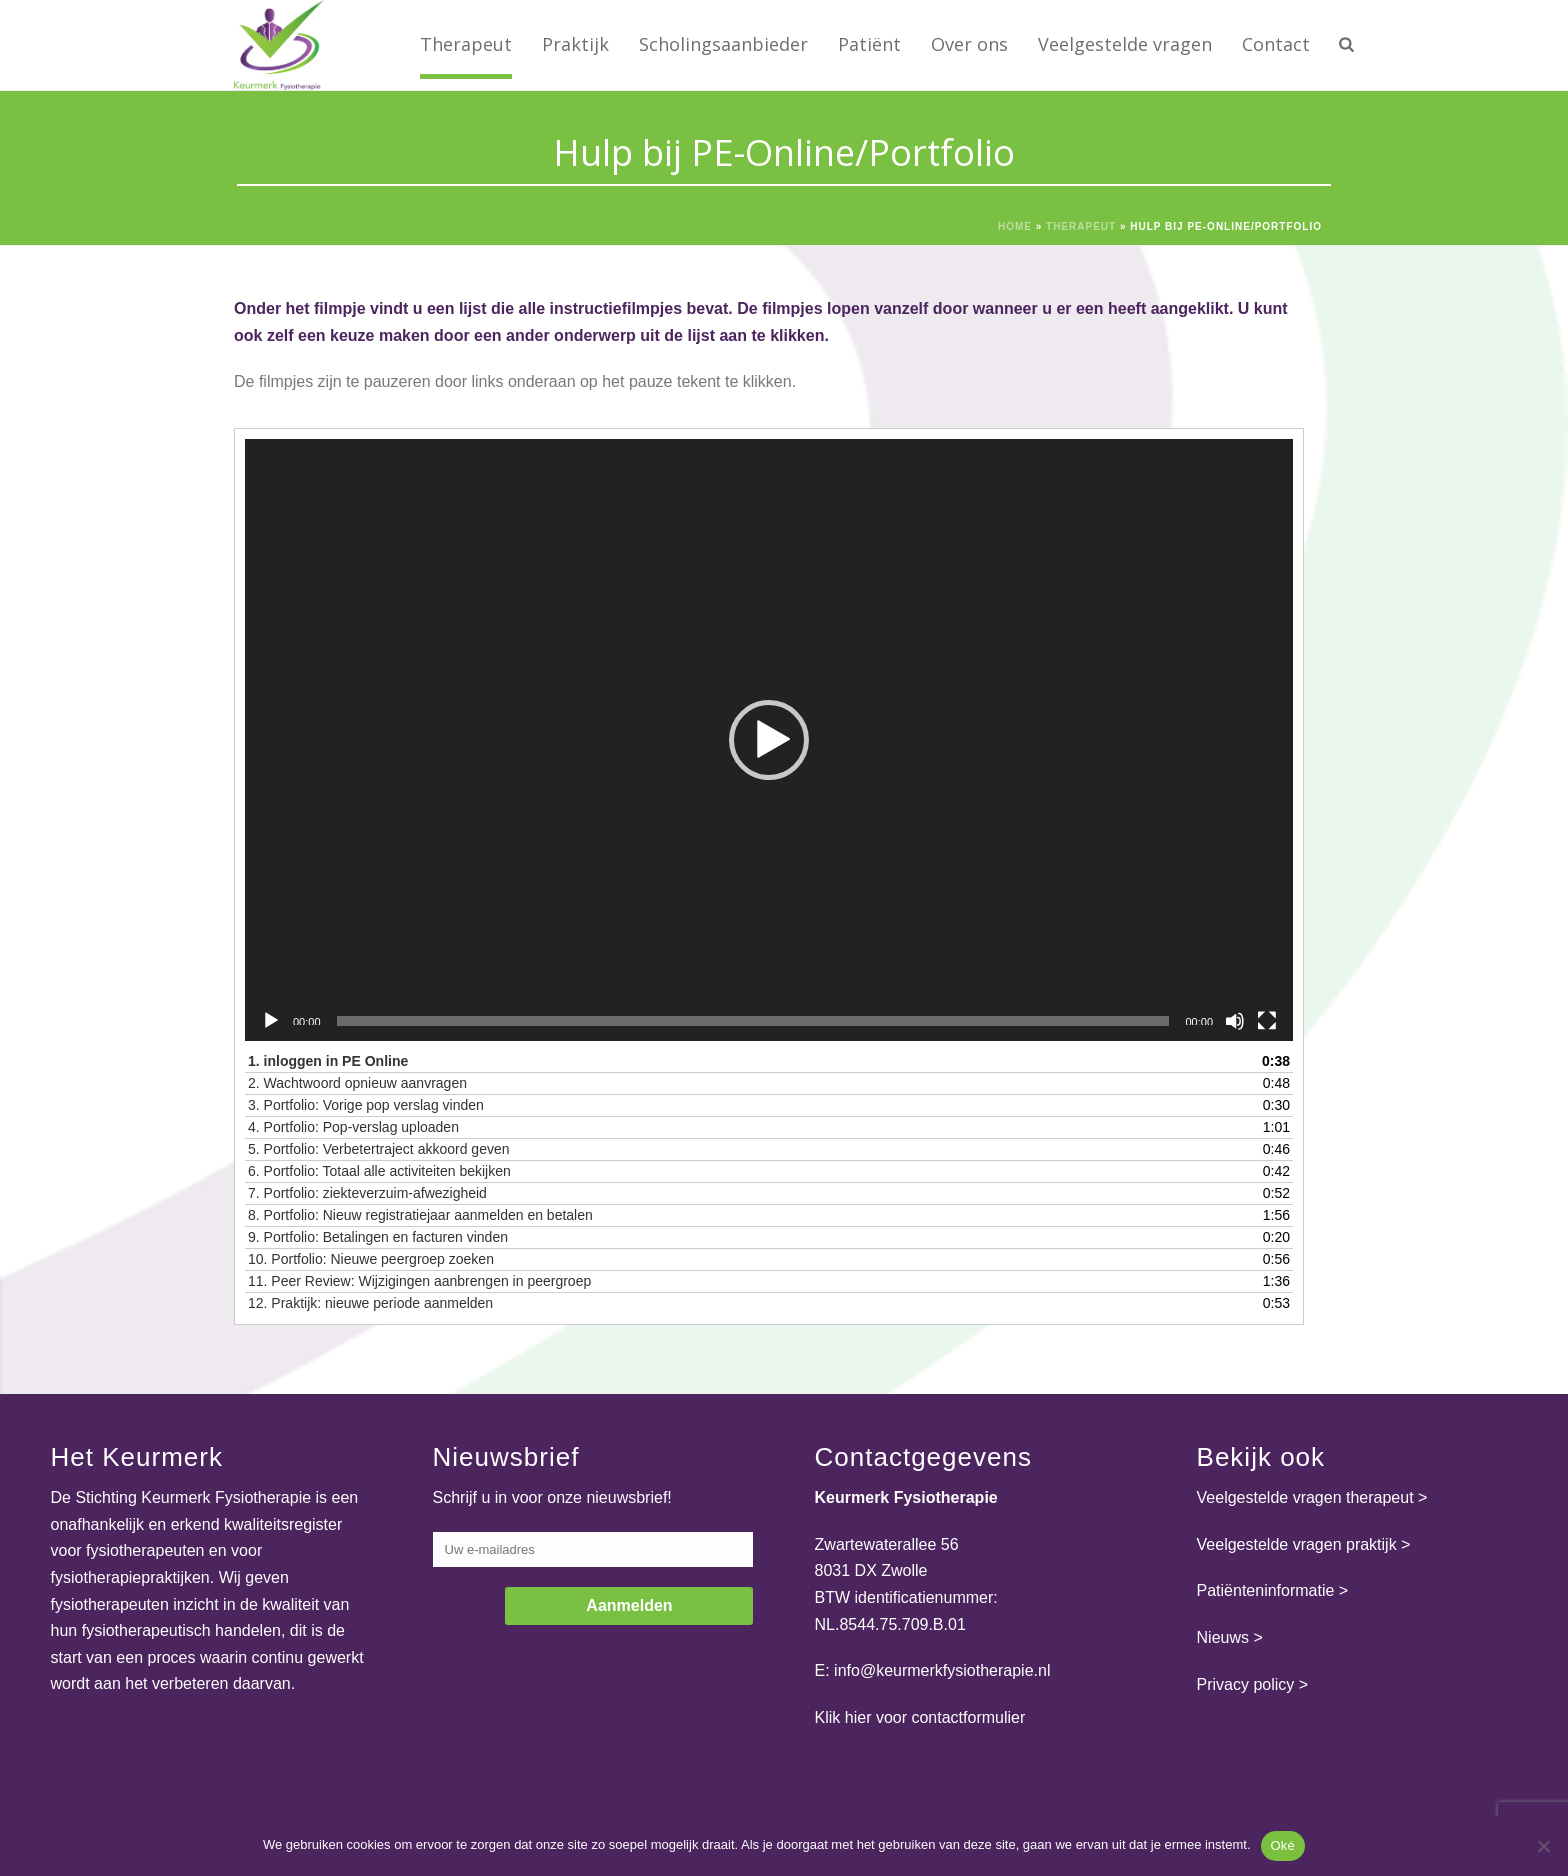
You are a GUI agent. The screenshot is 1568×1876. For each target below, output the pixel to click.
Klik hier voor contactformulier (920, 1717)
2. (357, 1083)
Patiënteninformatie (1266, 1590)
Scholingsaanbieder (723, 44)
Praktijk (575, 44)
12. (370, 1303)
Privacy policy (1246, 1684)
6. (379, 1171)
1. (328, 1061)
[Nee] (1543, 1846)
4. (353, 1127)
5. (379, 1149)
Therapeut (466, 44)
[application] (769, 740)
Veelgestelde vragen (1125, 44)
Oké (1283, 1845)
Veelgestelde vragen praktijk (1297, 1544)
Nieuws (1223, 1637)
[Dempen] (1235, 1021)
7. (367, 1193)
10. (371, 1259)
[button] (769, 740)
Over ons (969, 44)
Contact (1276, 44)
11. (419, 1281)
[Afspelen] (271, 1021)
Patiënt (869, 44)
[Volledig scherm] (1267, 1021)
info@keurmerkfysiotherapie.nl (942, 1670)
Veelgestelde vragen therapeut (1305, 1497)
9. (378, 1237)
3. (366, 1105)
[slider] (753, 1021)
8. (420, 1215)
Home (1015, 226)
